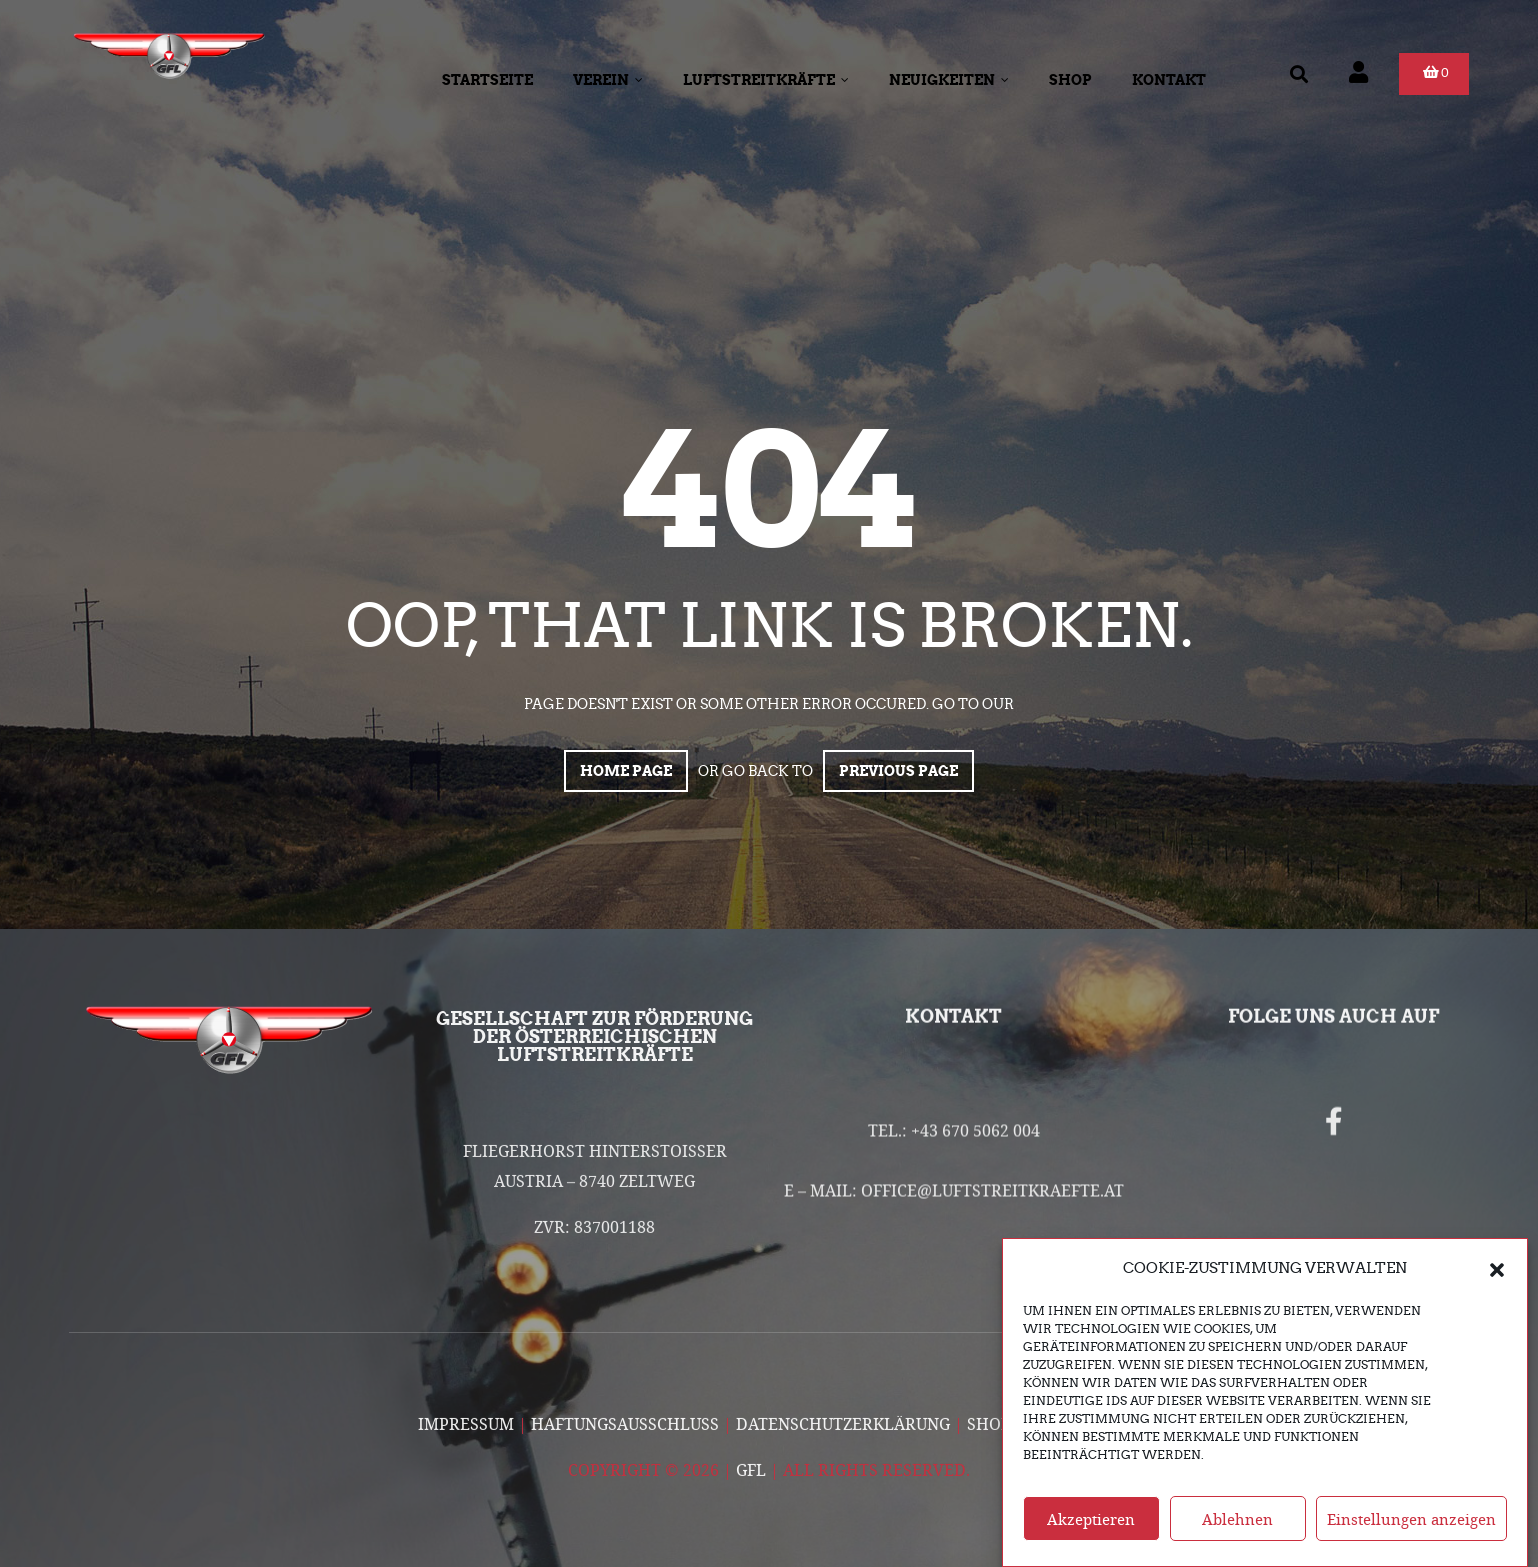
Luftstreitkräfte (766, 80)
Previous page (898, 771)
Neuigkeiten (949, 80)
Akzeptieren (1091, 1534)
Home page (626, 771)
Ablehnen (1237, 1534)
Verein (608, 80)
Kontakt (1169, 80)
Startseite (487, 80)
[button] (1497, 1284)
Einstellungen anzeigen (1411, 1534)
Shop (1070, 80)
